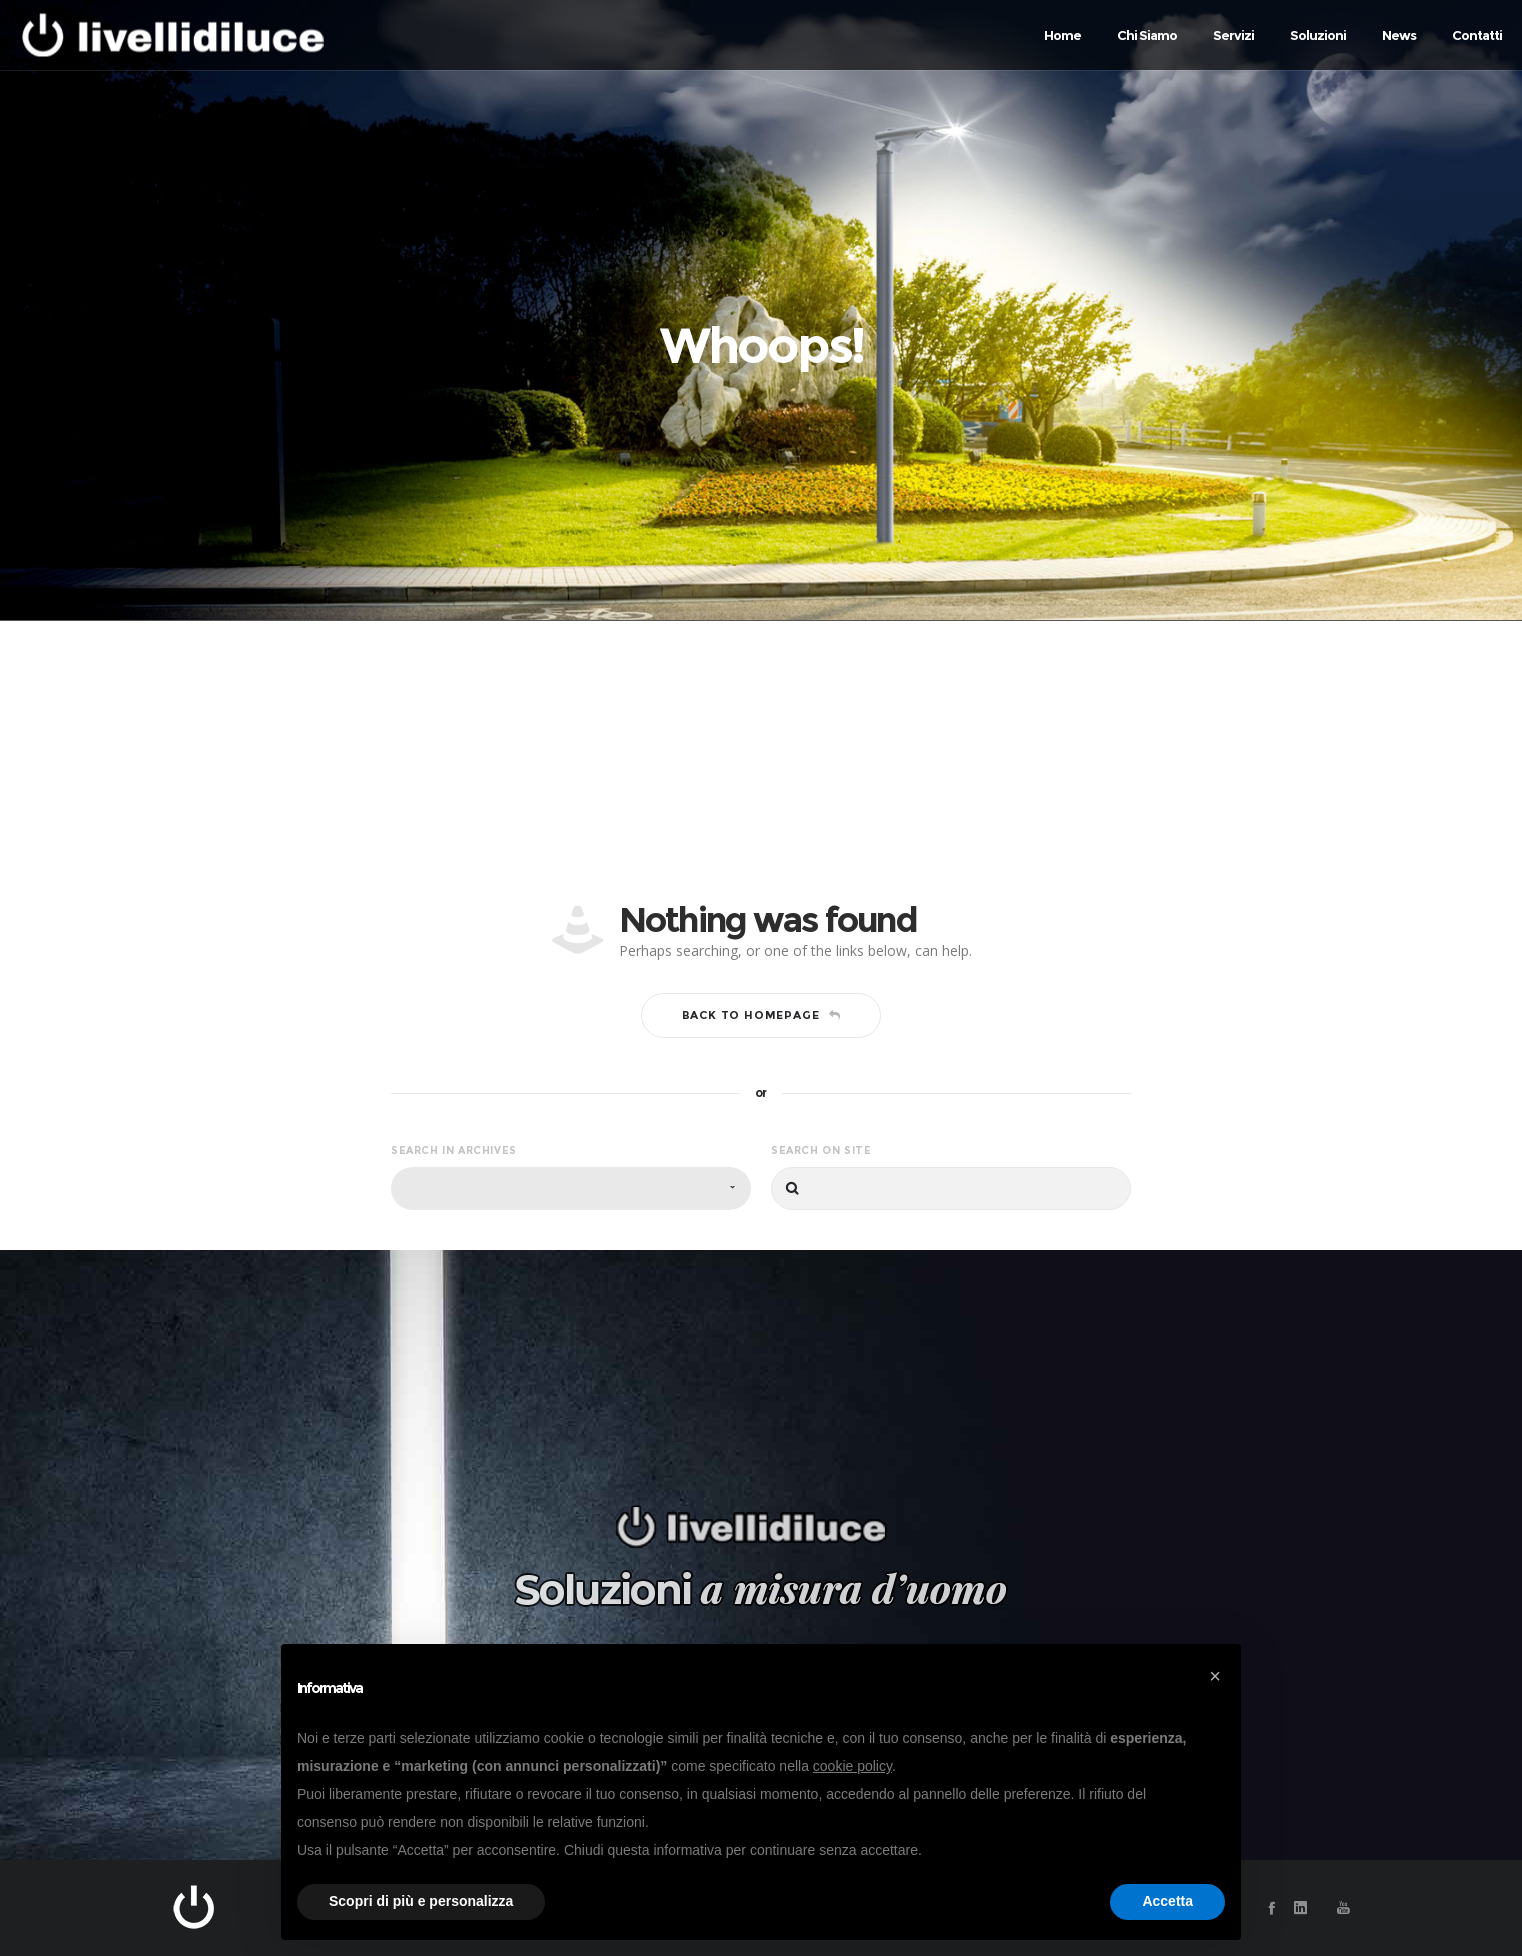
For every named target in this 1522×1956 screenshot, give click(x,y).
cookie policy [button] (852, 1766)
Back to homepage (761, 1015)
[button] (1215, 1676)
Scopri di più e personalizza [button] (421, 1901)
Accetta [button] (1167, 1901)
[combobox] (571, 1188)
